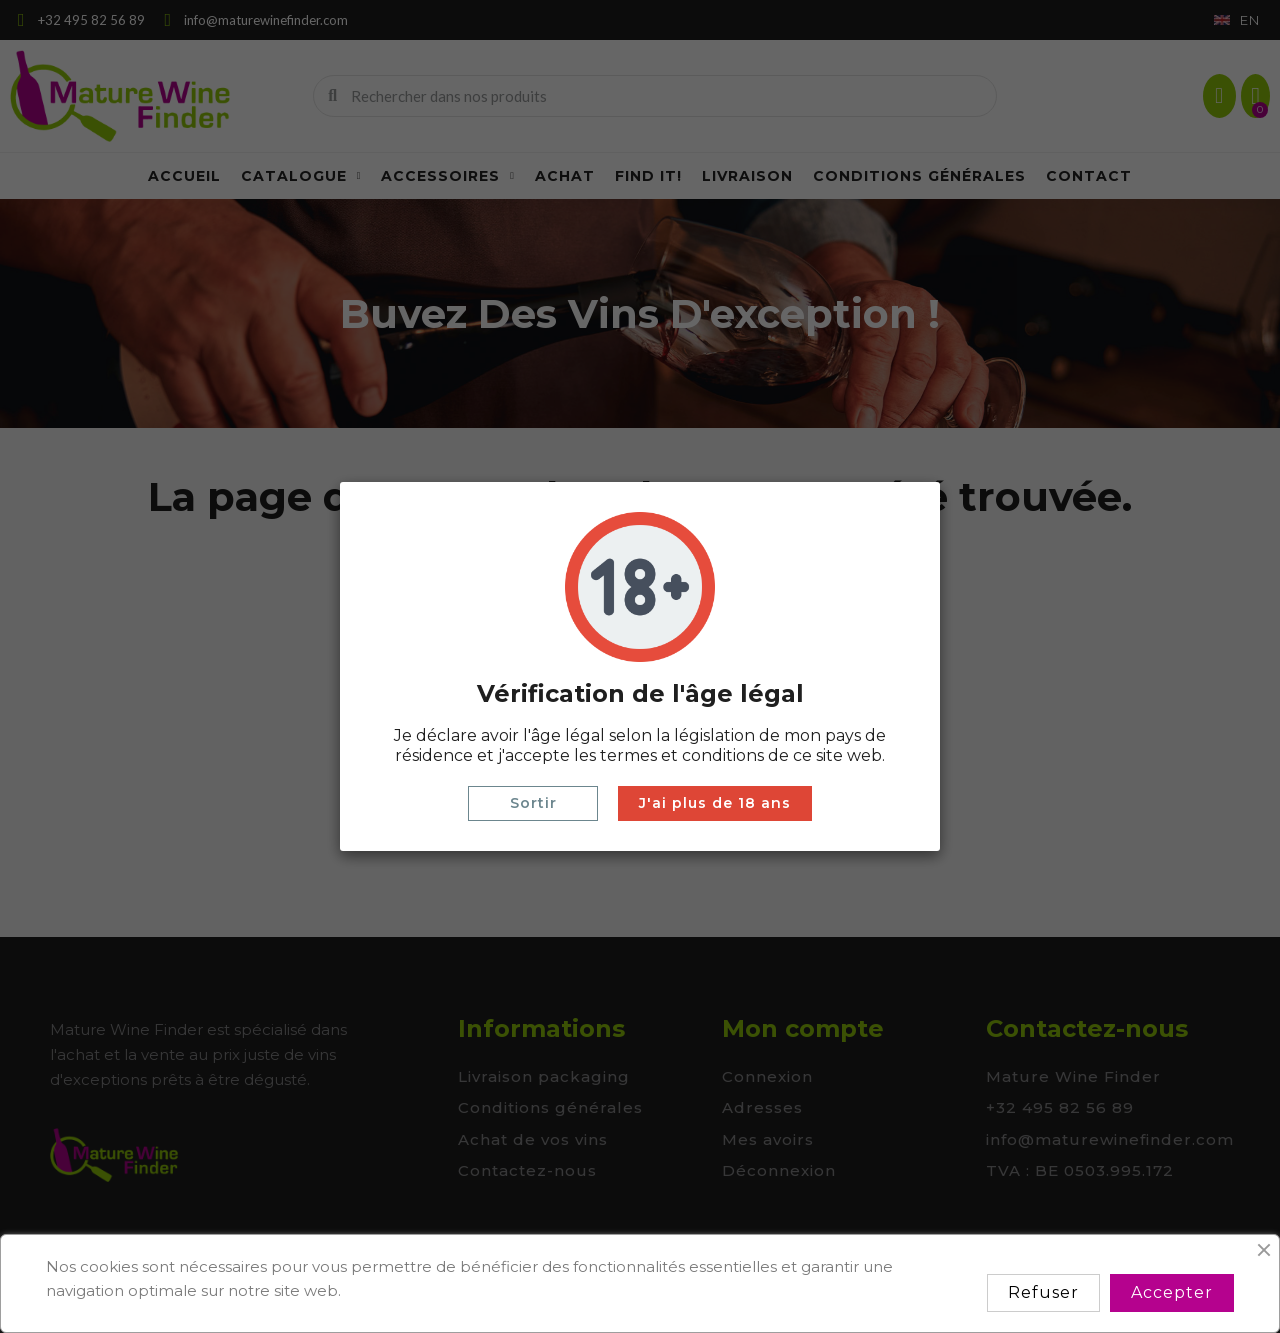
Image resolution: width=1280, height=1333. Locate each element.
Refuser (1043, 1292)
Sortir (533, 803)
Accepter (1172, 1292)
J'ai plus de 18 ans (715, 803)
